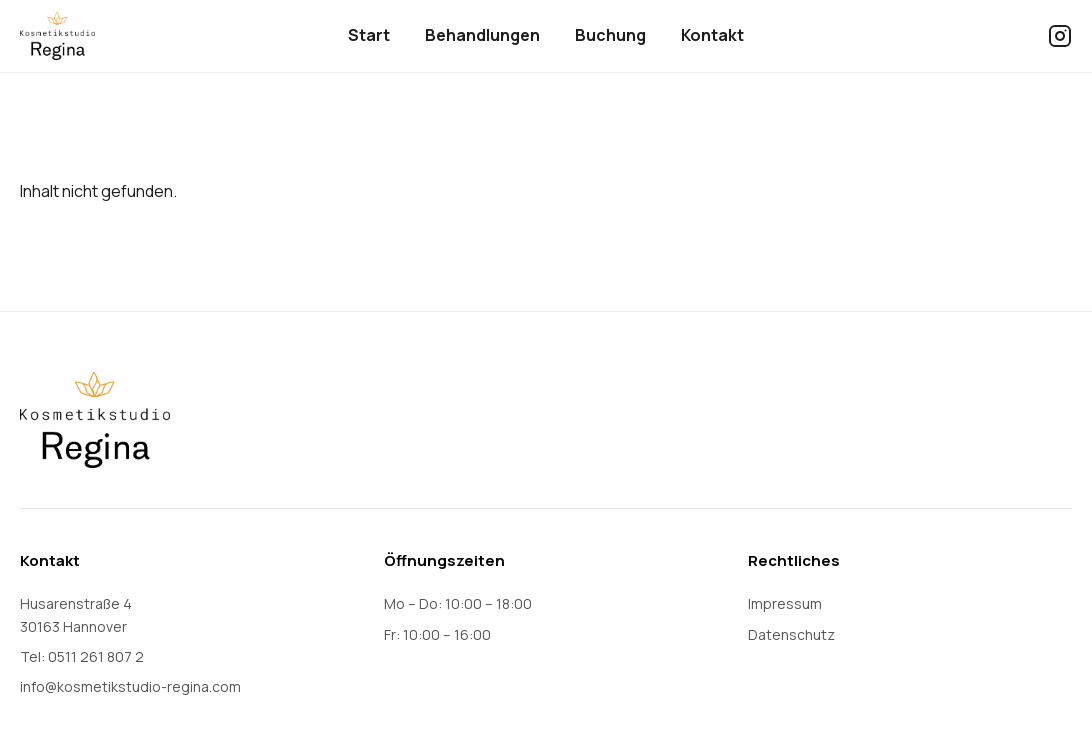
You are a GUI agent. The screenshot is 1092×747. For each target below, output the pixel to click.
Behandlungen (482, 35)
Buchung (610, 35)
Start (369, 35)
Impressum (785, 603)
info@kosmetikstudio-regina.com (130, 686)
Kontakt (712, 35)
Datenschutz (791, 634)
